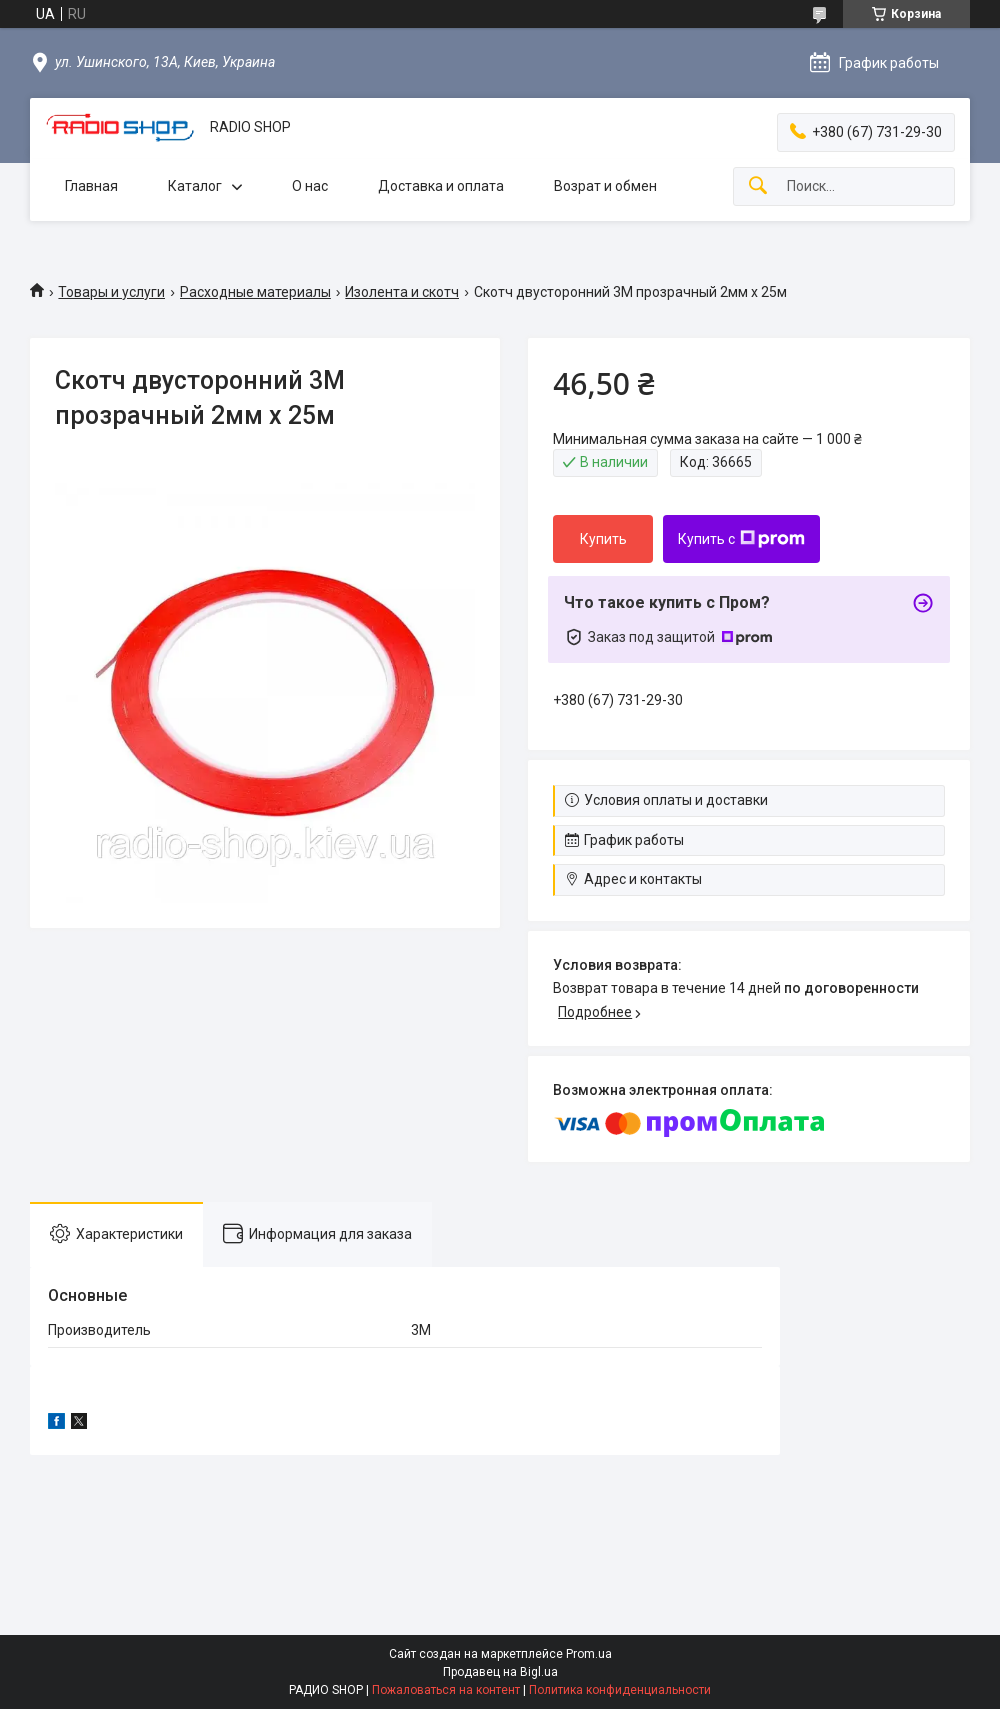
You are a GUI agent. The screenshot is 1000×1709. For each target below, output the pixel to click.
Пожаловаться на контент (446, 1690)
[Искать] (758, 186)
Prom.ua (589, 1654)
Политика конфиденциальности (620, 1690)
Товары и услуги (111, 292)
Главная (91, 186)
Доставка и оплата (441, 186)
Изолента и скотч (402, 292)
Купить (603, 539)
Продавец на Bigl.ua (500, 1672)
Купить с (741, 539)
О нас (310, 186)
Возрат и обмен (605, 186)
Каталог (195, 186)
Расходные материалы (255, 292)
